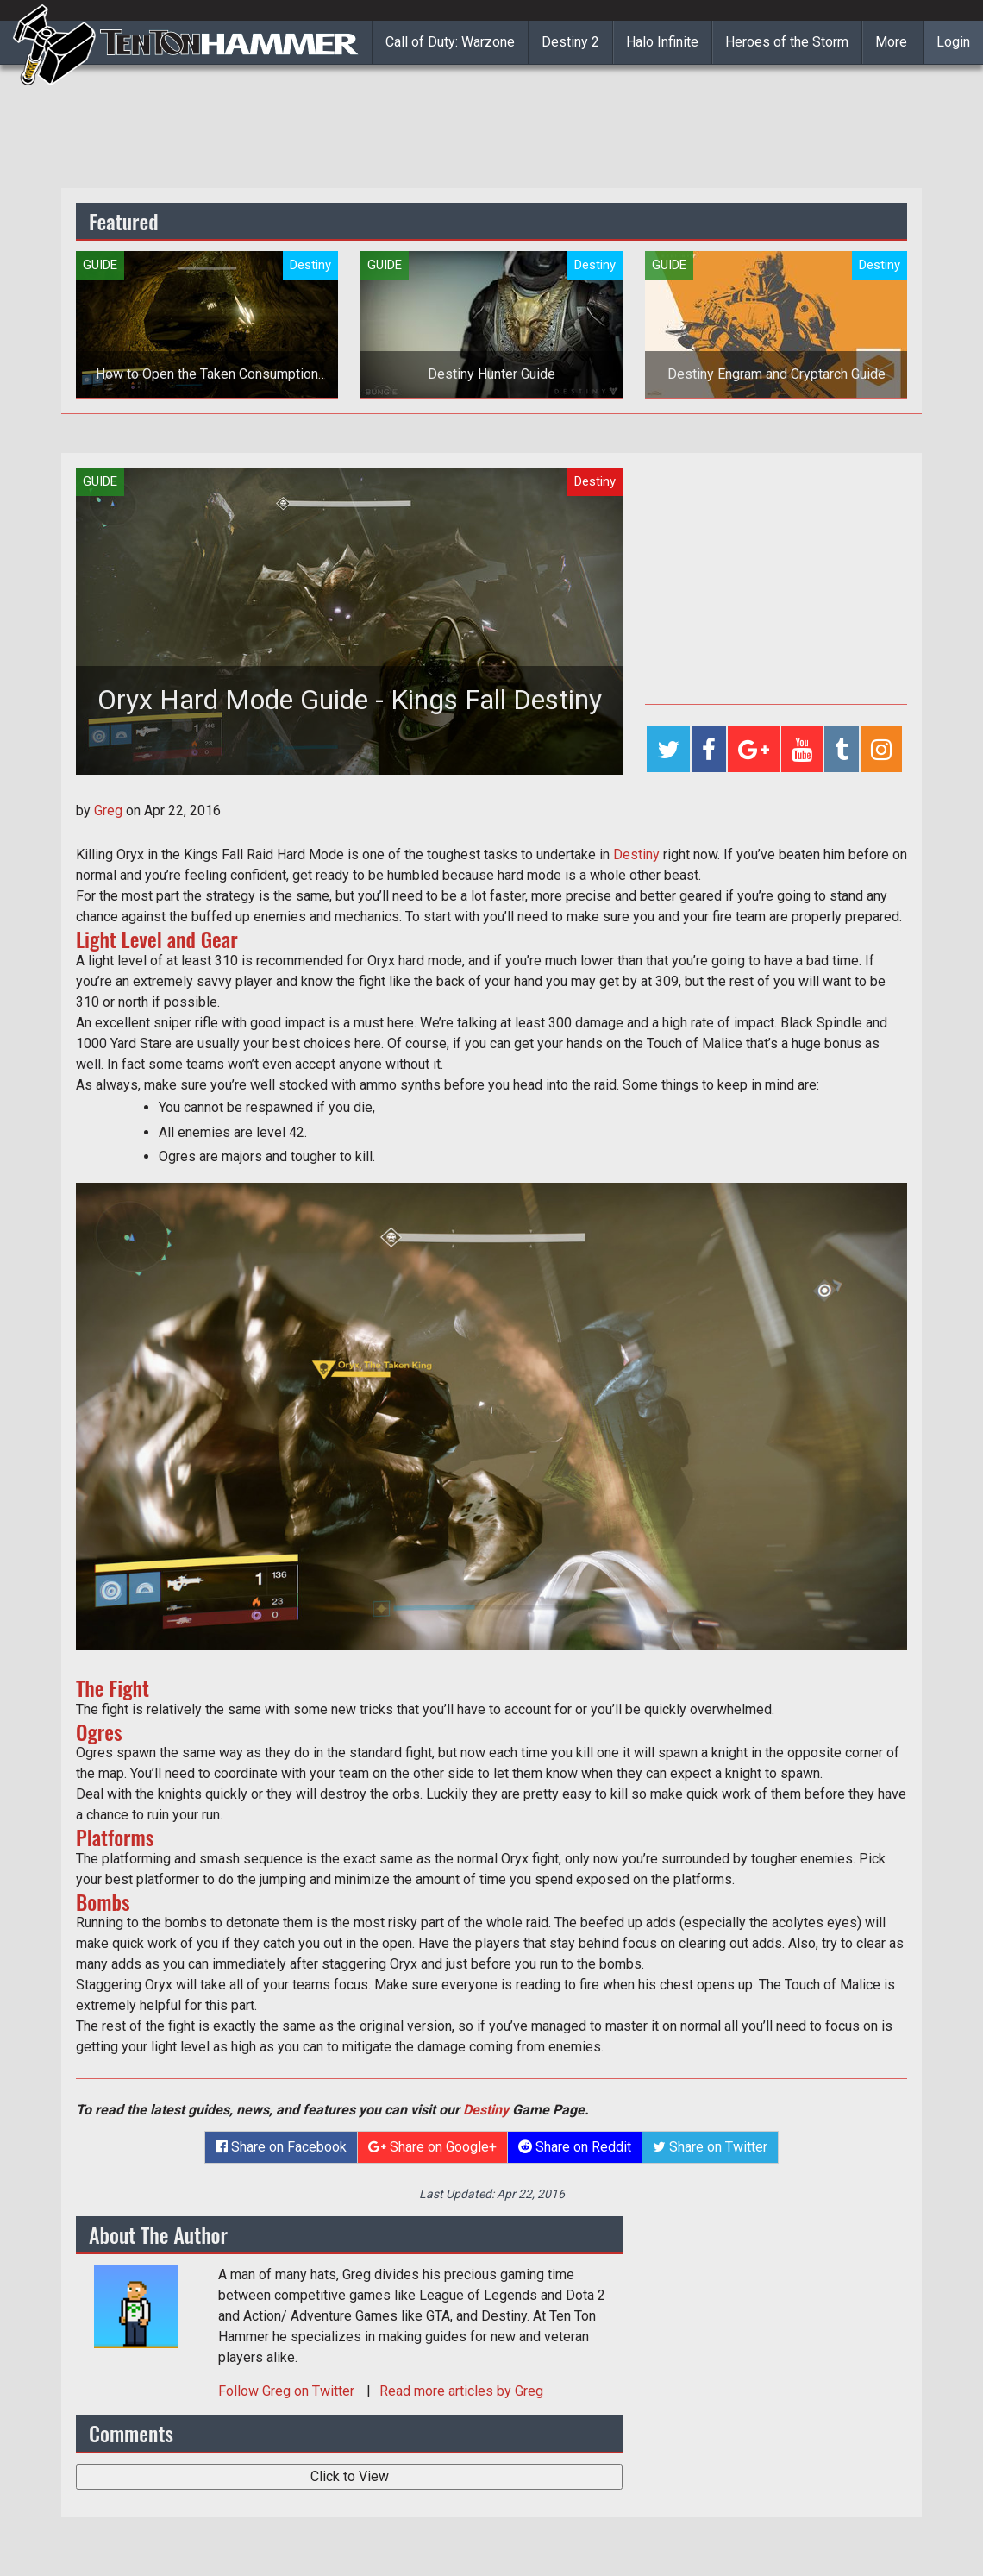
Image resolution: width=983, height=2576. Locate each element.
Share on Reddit (574, 2147)
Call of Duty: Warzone (450, 42)
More (891, 42)
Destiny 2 (570, 42)
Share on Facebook (281, 2147)
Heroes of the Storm (786, 42)
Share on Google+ (432, 2147)
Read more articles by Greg (461, 2391)
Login (953, 42)
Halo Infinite (662, 42)
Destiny (636, 854)
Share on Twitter (710, 2147)
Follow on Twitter (288, 2391)
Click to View (349, 2476)
